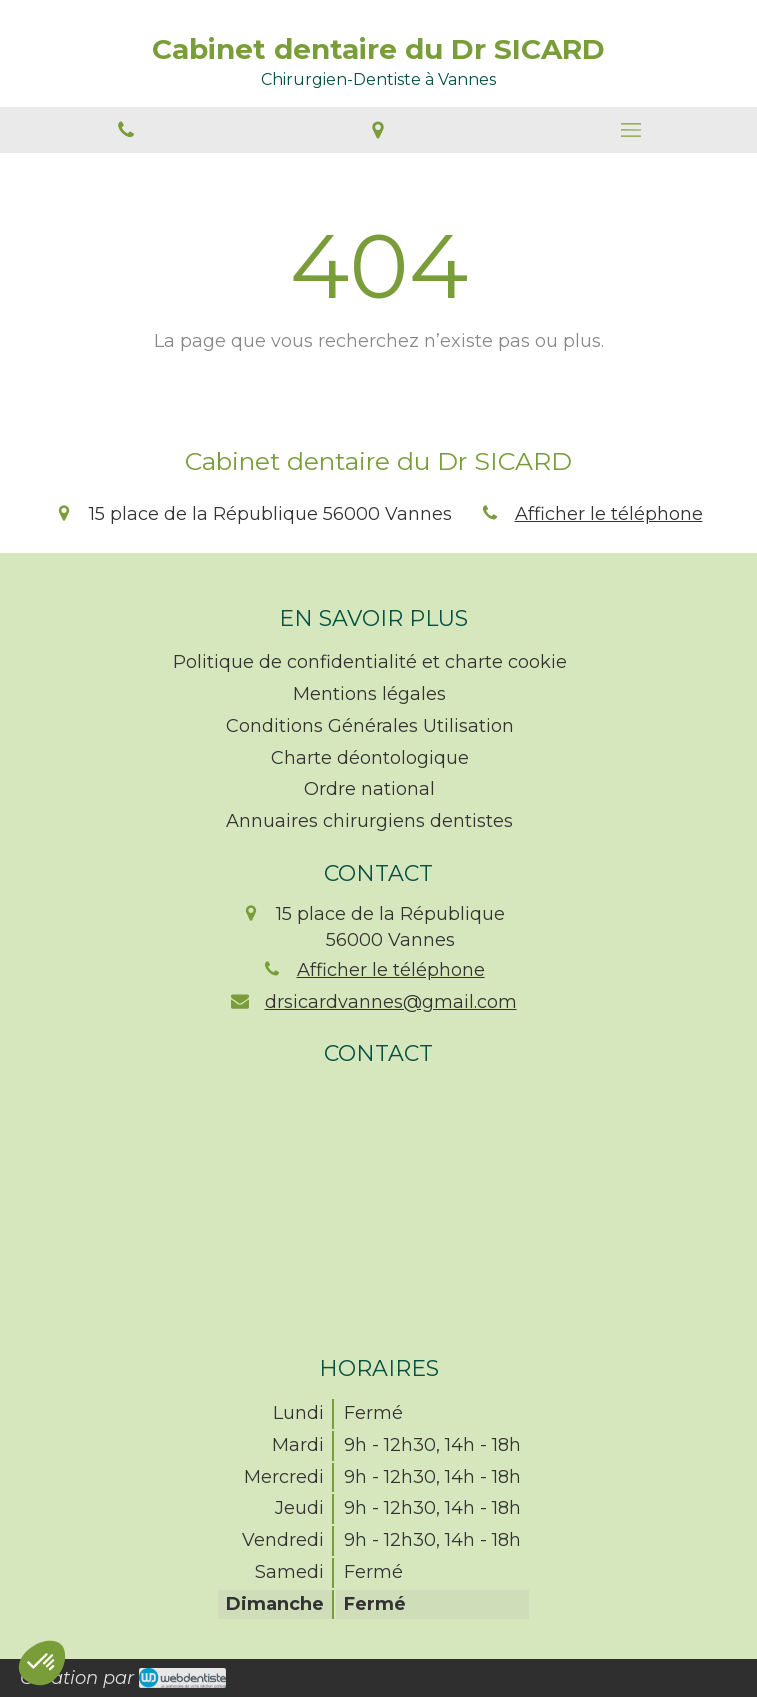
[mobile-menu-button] (631, 130)
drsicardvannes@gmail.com (391, 1002)
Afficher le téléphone (609, 514)
